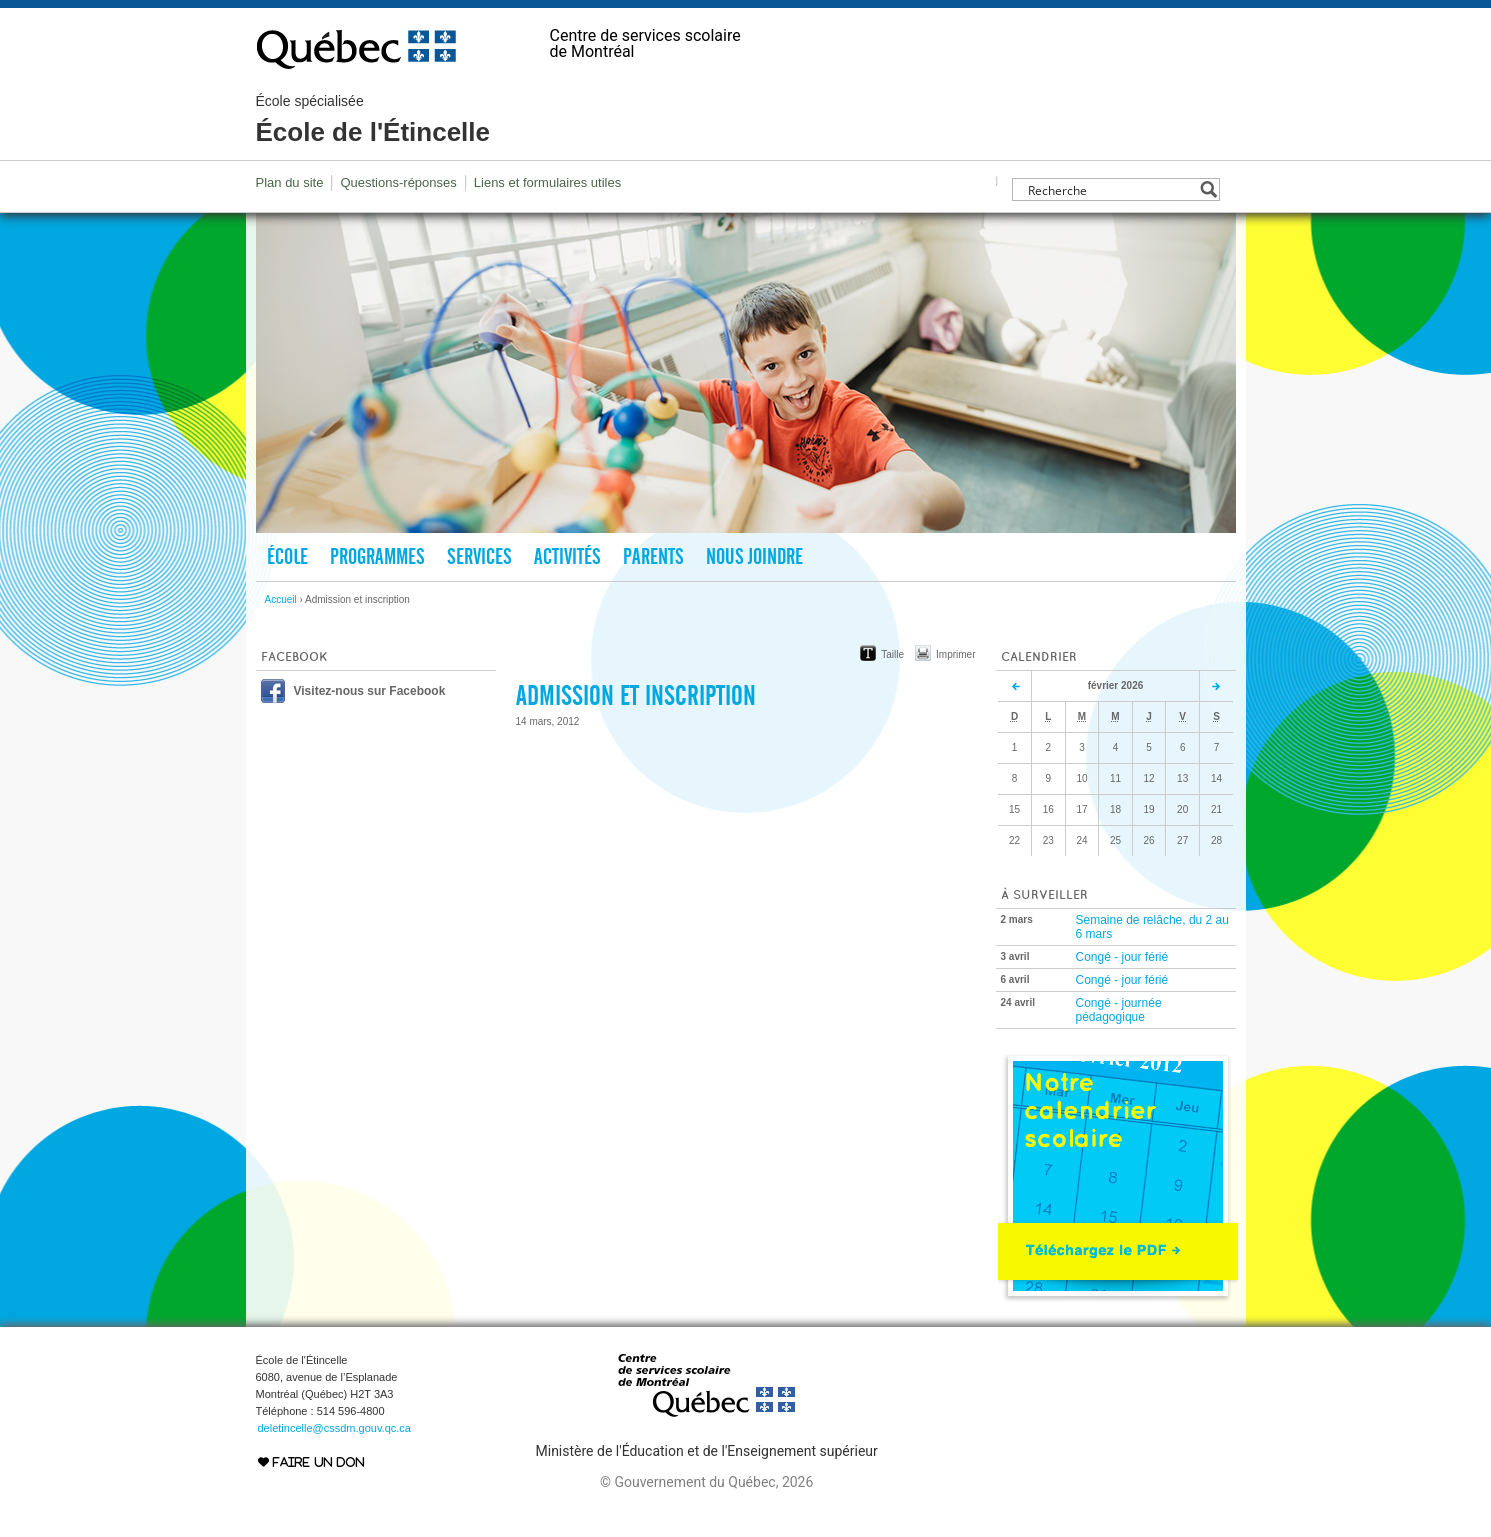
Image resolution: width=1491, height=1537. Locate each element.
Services (479, 557)
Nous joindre (754, 557)
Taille (892, 654)
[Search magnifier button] (1208, 189)
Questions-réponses (398, 182)
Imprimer (955, 654)
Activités (567, 557)
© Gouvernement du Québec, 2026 (706, 1482)
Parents (653, 557)
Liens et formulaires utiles (547, 182)
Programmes (377, 557)
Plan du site (290, 182)
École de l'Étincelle (373, 120)
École (287, 557)
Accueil (281, 599)
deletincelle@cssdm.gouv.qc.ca (334, 1428)
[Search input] (1110, 189)
